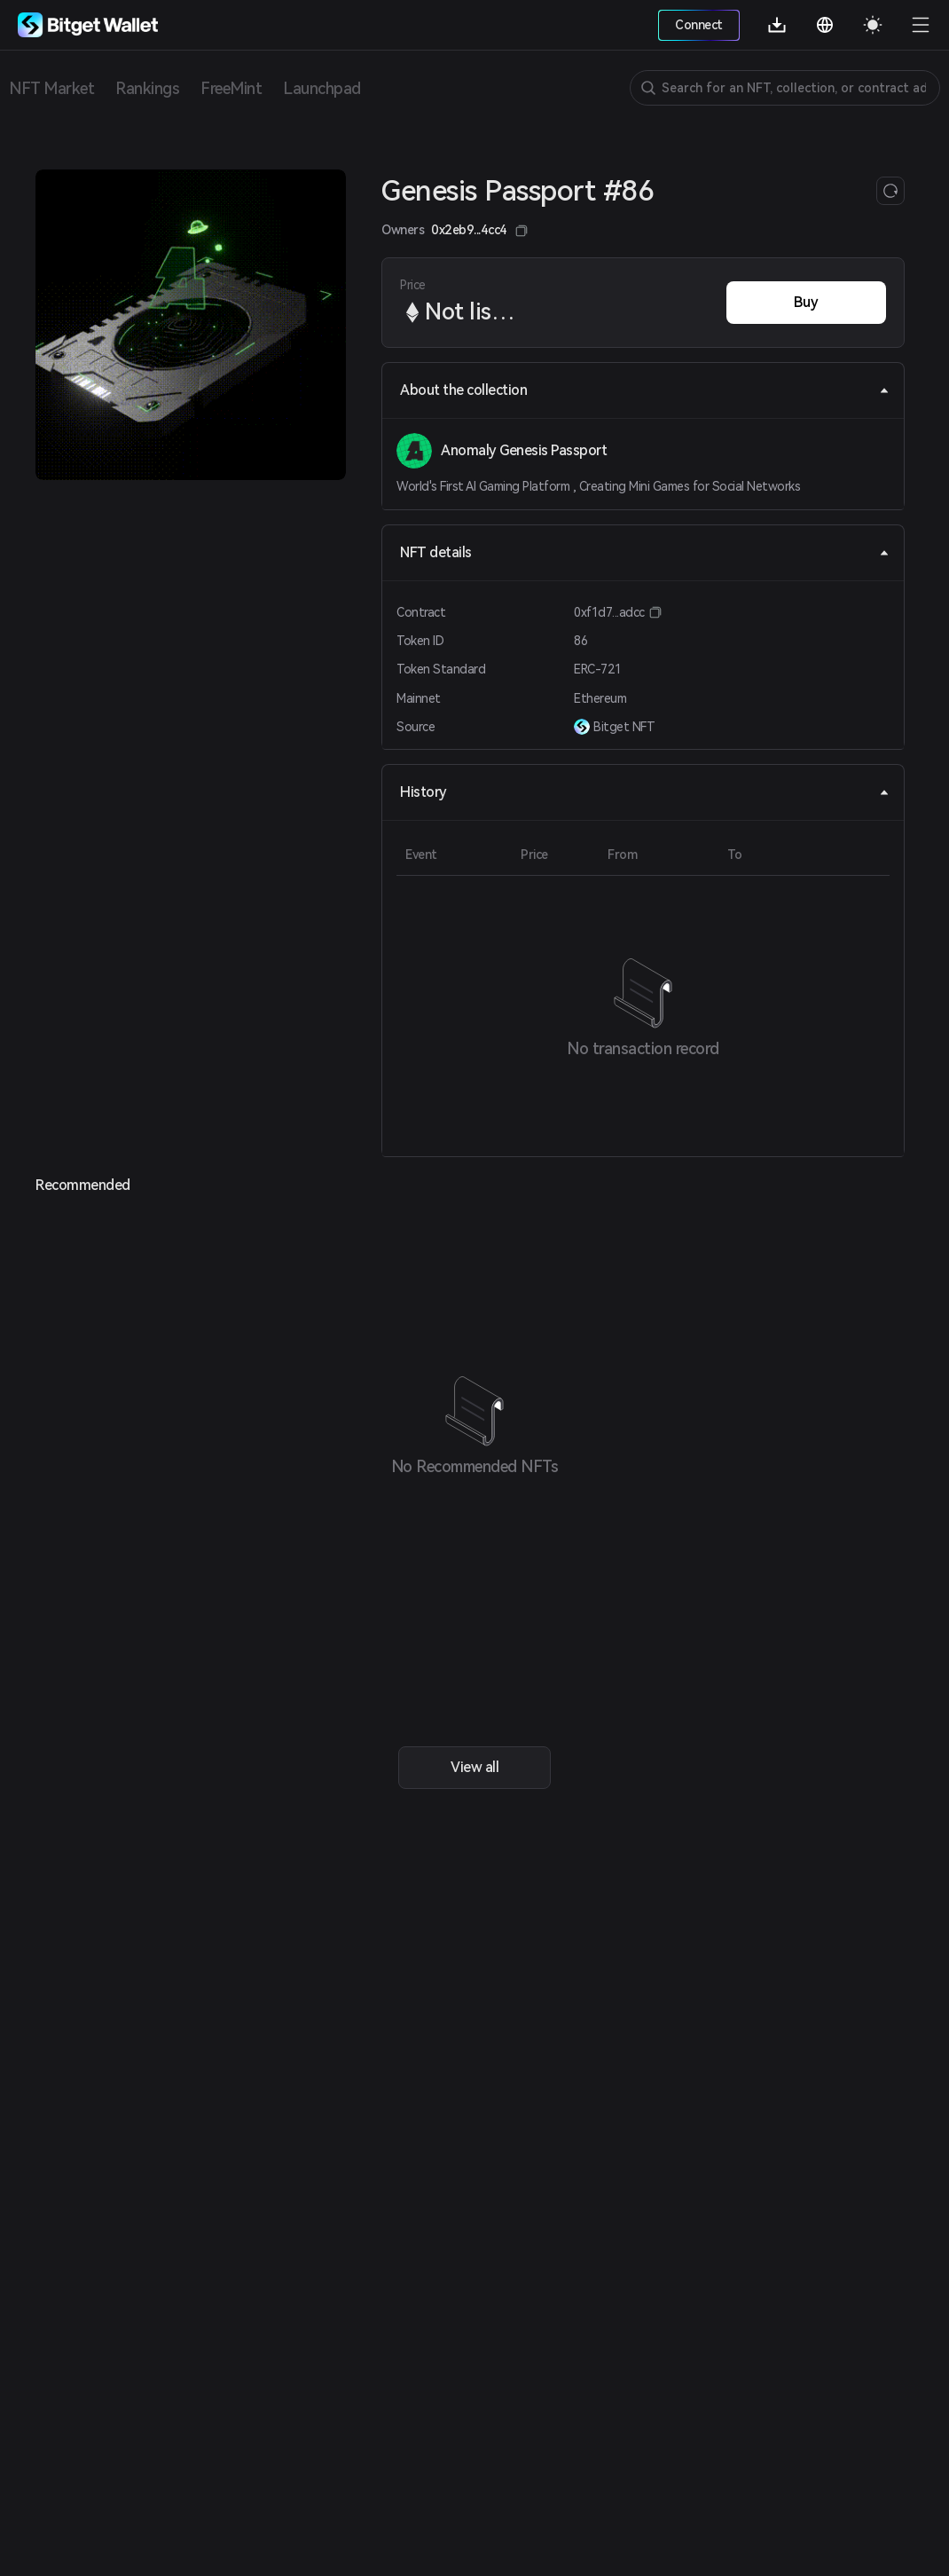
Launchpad (322, 88)
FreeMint (231, 88)
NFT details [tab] (645, 552)
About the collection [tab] (645, 390)
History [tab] (645, 792)
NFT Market (51, 88)
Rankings (147, 88)
